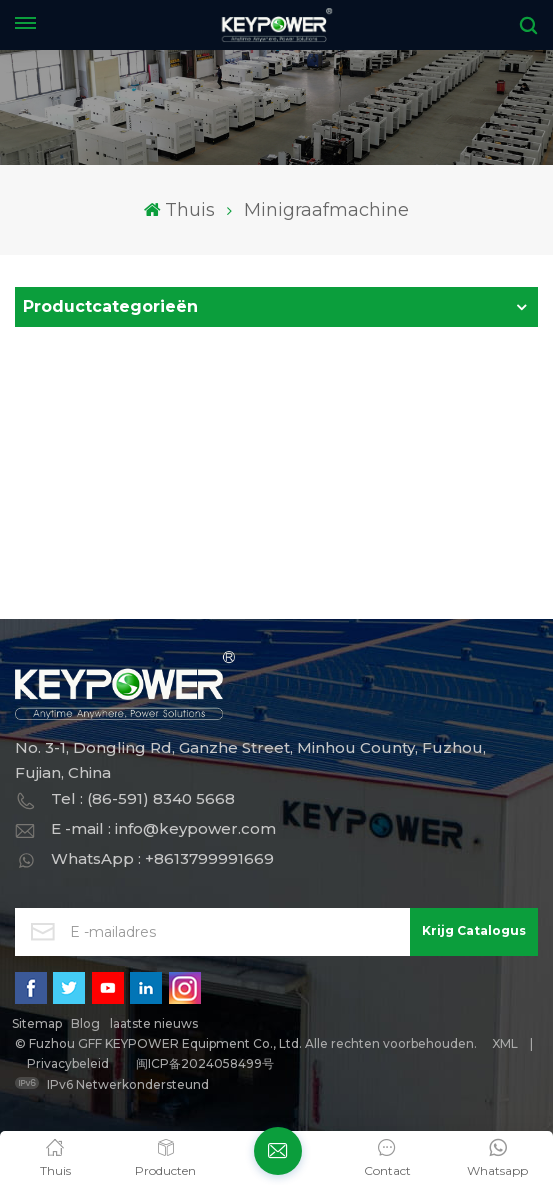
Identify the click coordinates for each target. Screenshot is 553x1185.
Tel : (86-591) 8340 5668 (143, 798)
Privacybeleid (68, 1063)
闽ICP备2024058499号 (205, 1063)
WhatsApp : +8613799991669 (162, 858)
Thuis (179, 210)
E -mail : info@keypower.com (163, 828)
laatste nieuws (154, 1023)
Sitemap (37, 1023)
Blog (85, 1023)
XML (505, 1043)
